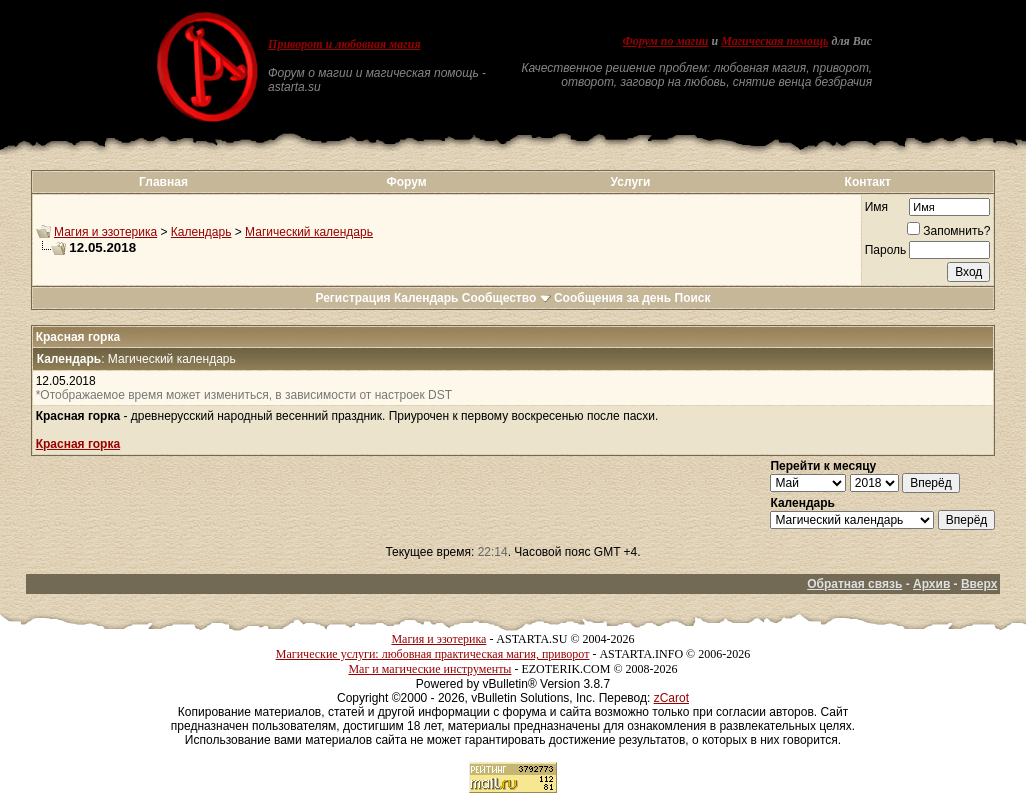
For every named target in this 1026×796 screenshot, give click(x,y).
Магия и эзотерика (105, 232)
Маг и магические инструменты (429, 669)
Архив (931, 584)
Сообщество (506, 298)
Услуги (631, 182)
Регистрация (352, 298)
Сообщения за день (612, 298)
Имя (876, 207)
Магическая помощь (774, 41)
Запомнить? (948, 231)
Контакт (868, 182)
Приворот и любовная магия (344, 44)
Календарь (201, 232)
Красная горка (78, 444)
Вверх (979, 584)
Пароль (886, 250)
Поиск (693, 298)
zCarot (671, 698)
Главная (163, 182)
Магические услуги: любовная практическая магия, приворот (433, 654)
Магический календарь (309, 232)
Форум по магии (666, 41)
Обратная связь (854, 584)
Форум (407, 182)
